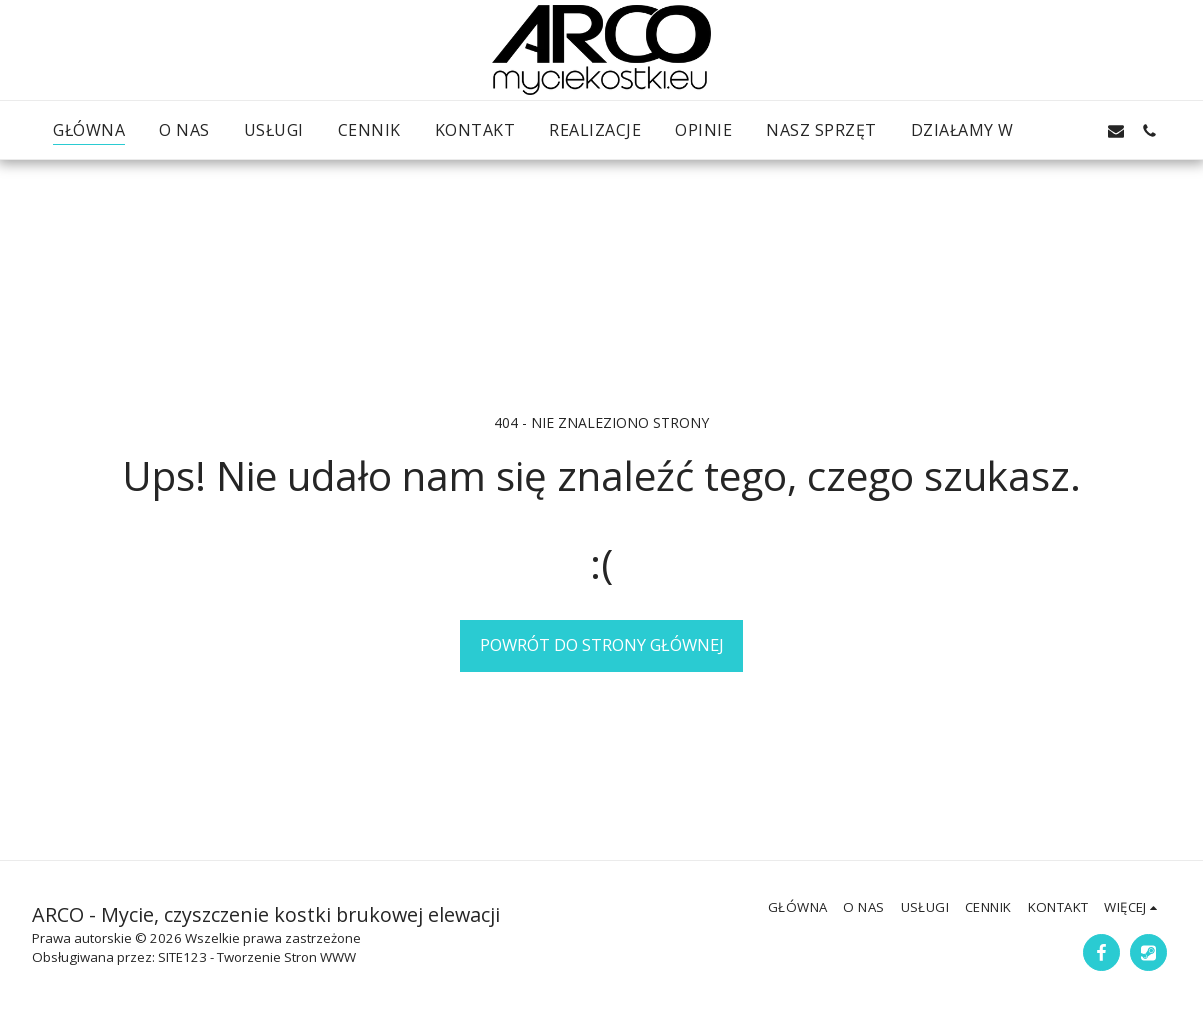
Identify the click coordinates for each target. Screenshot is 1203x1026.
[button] (1048, 130)
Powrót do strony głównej (602, 644)
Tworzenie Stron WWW (286, 957)
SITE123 (182, 957)
